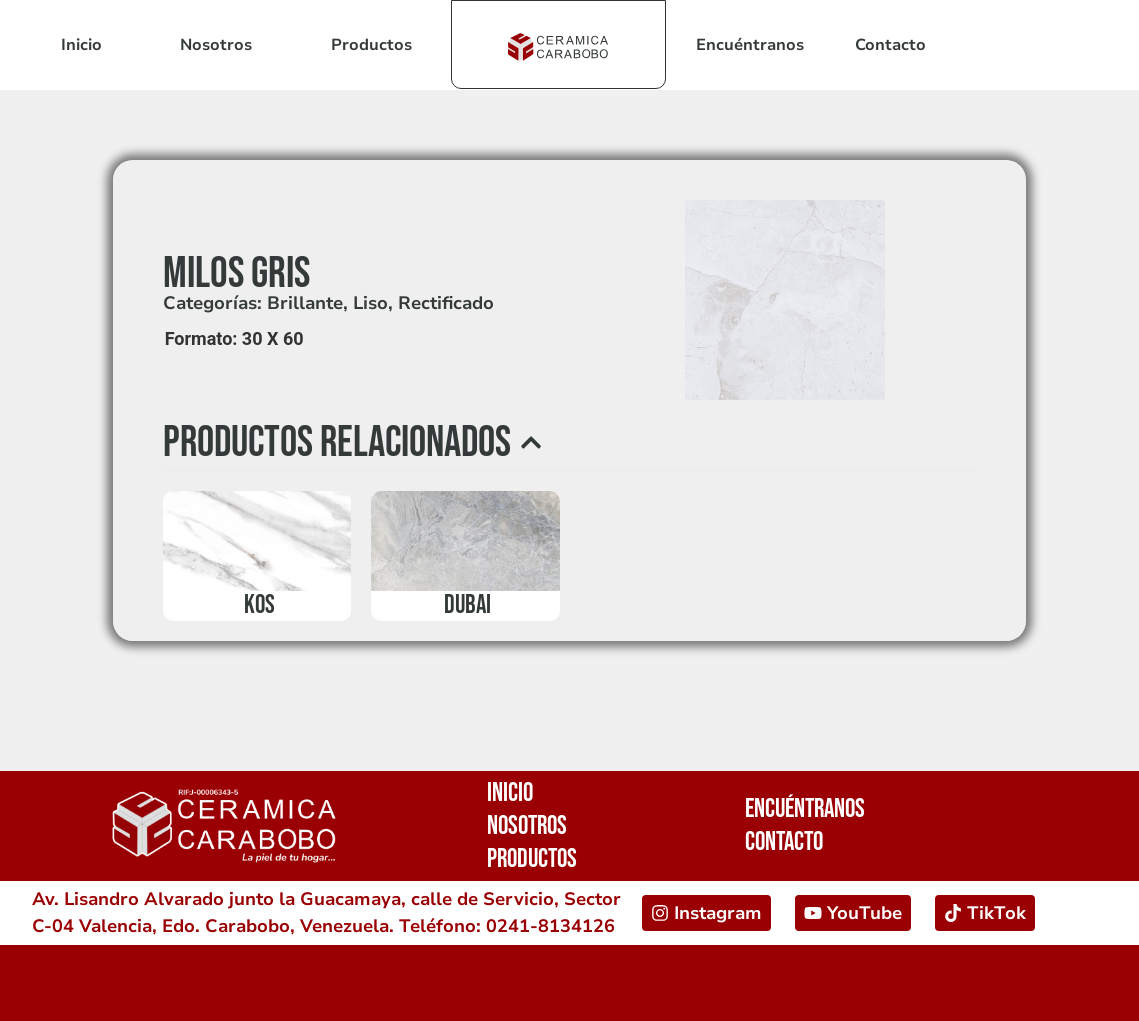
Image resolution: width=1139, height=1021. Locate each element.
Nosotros (216, 45)
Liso (370, 303)
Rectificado (446, 303)
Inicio (81, 45)
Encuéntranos (750, 45)
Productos (371, 45)
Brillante (305, 303)
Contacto (890, 45)
